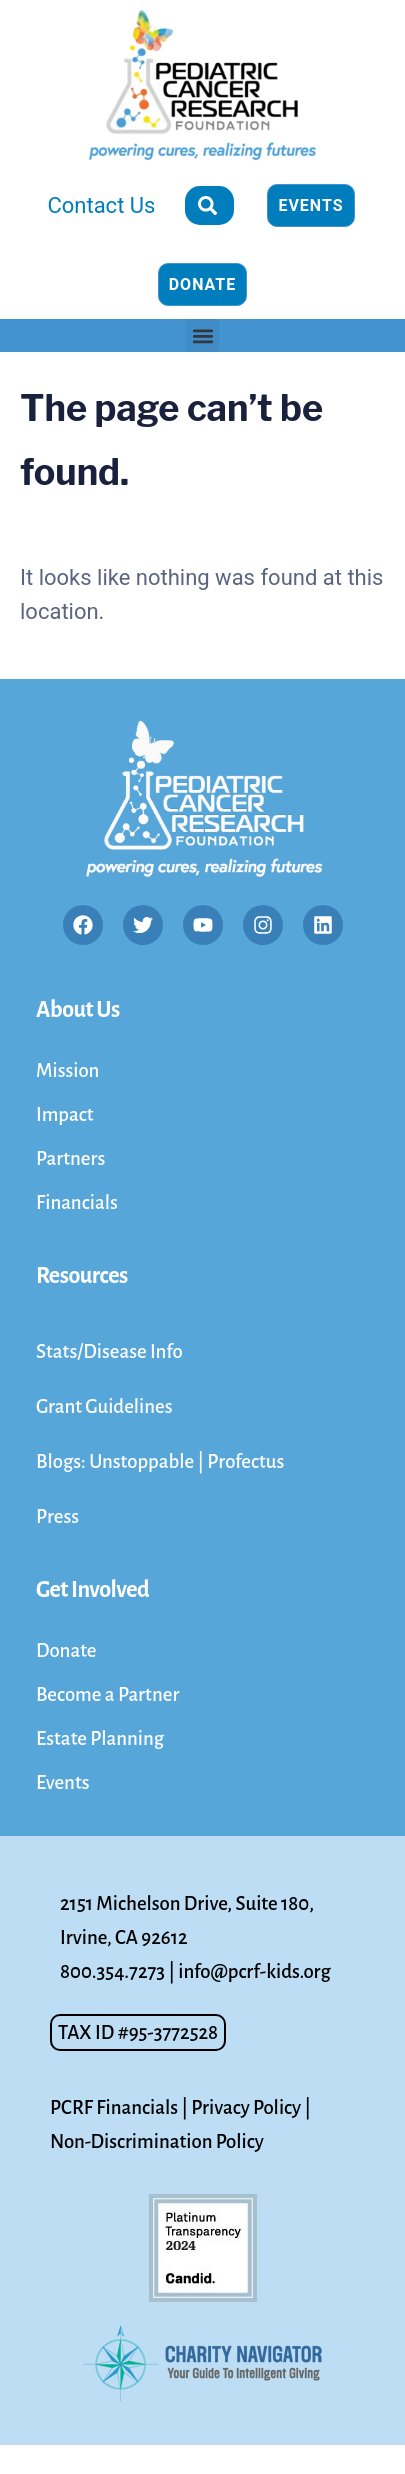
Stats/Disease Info (109, 1351)
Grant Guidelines (104, 1406)
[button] (202, 335)
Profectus (245, 1461)
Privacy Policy (246, 2107)
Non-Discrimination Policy (157, 2141)
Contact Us (101, 205)
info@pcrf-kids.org (254, 1971)
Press (57, 1516)
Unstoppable (143, 1461)
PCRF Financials (114, 2107)
